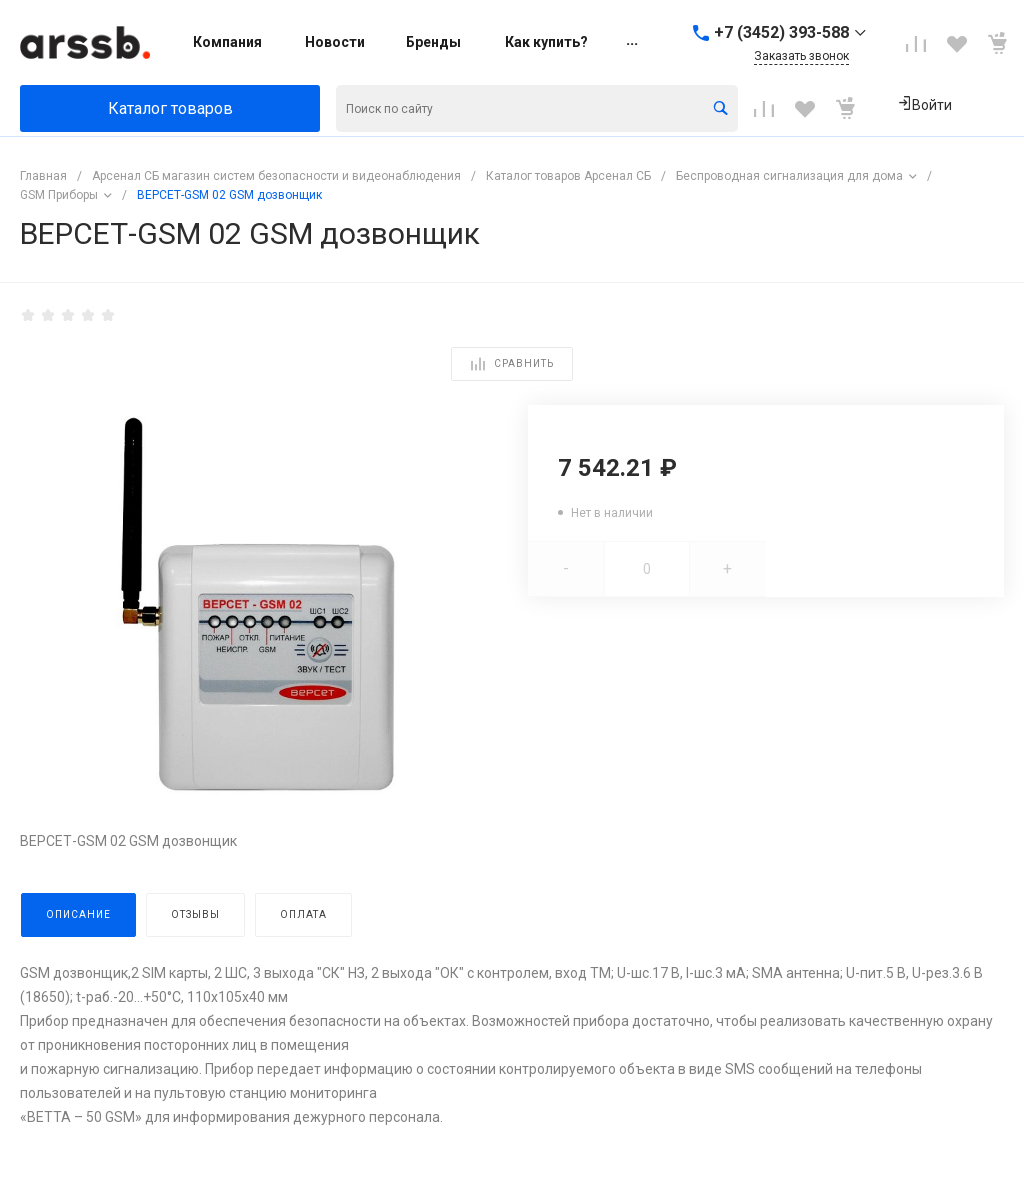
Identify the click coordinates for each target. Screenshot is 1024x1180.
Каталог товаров (170, 108)
